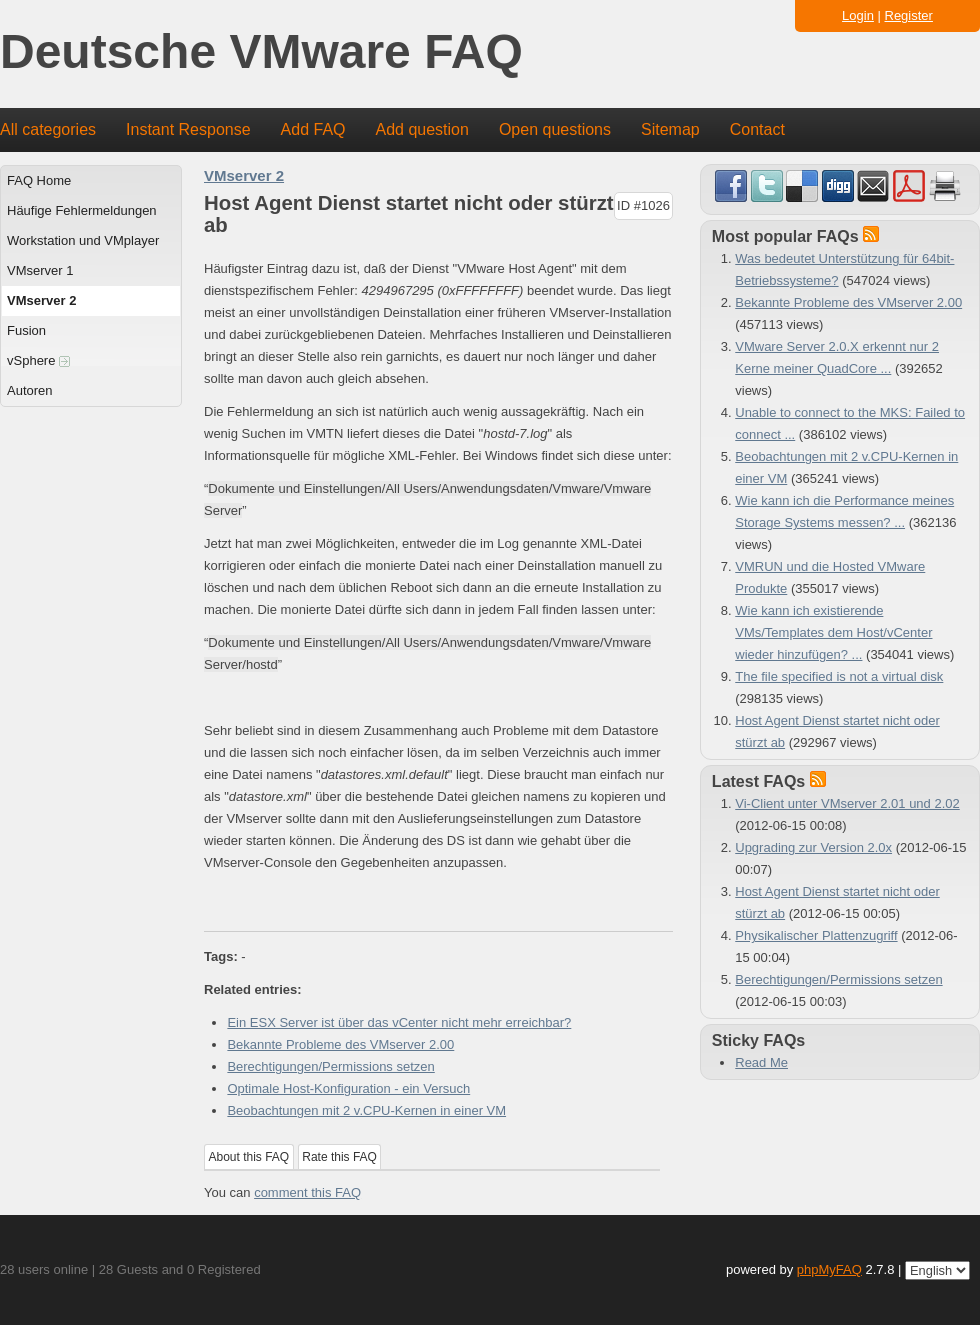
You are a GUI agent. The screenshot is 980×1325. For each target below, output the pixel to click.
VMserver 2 (41, 300)
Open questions (555, 129)
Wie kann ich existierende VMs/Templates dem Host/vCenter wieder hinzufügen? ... (833, 632)
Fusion (26, 330)
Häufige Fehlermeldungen (82, 210)
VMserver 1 (40, 270)
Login (858, 15)
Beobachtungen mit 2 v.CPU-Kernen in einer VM (366, 1110)
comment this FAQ (307, 1192)
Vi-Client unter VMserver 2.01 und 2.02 (847, 803)
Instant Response (188, 129)
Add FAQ (313, 129)
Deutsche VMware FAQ (261, 52)
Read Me (761, 1062)
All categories (48, 129)
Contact (757, 129)
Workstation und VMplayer (83, 240)
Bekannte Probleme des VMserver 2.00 (340, 1044)
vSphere (38, 360)
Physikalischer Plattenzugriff (816, 935)
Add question (422, 129)
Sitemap (670, 129)
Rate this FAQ (339, 1157)
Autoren (30, 390)
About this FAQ (249, 1157)
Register (909, 15)
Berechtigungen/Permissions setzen (330, 1066)
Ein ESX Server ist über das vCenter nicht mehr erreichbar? (399, 1022)
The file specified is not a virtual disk (839, 676)
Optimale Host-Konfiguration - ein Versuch (348, 1088)
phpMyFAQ (829, 1269)
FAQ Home (39, 180)
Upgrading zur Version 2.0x (813, 847)
